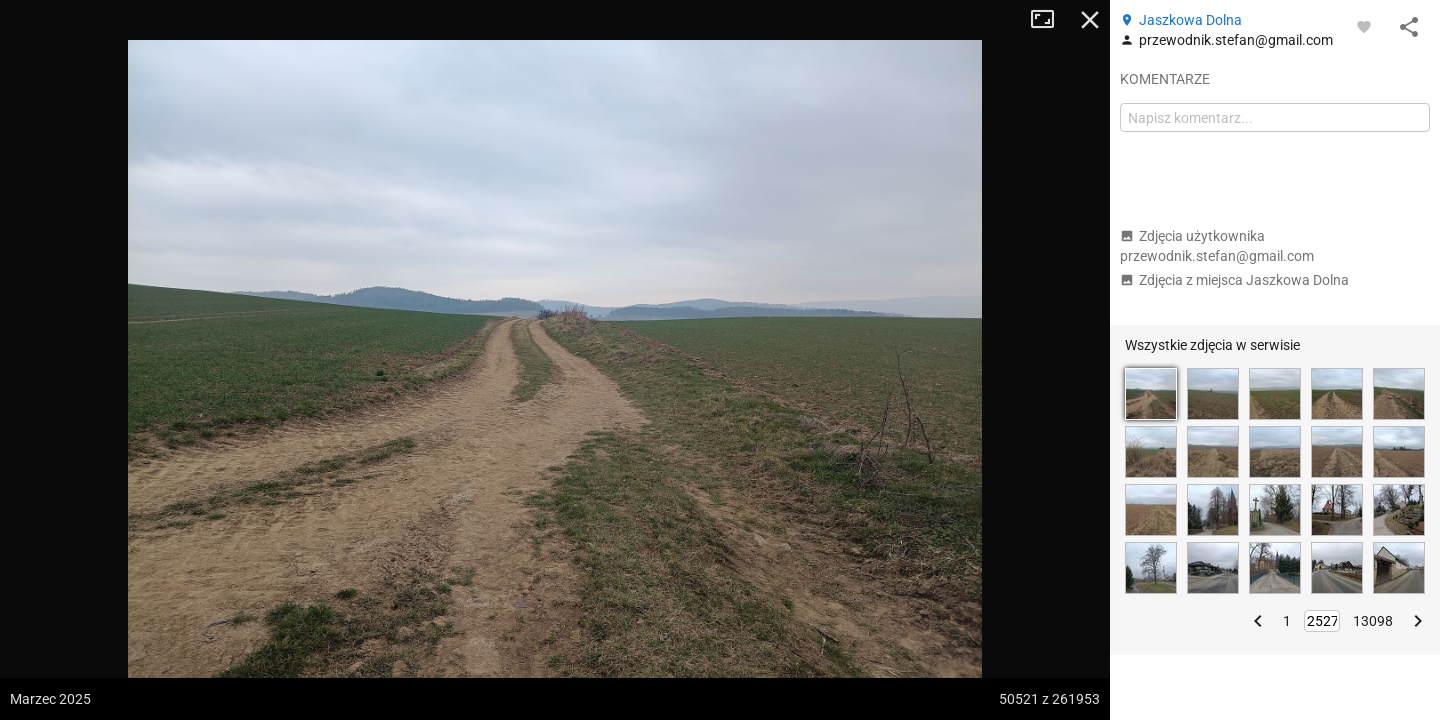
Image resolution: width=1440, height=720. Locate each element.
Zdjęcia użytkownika (1217, 246)
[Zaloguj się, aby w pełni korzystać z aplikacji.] (1364, 26)
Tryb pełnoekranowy (1050, 20)
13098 (1373, 621)
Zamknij (1090, 20)
